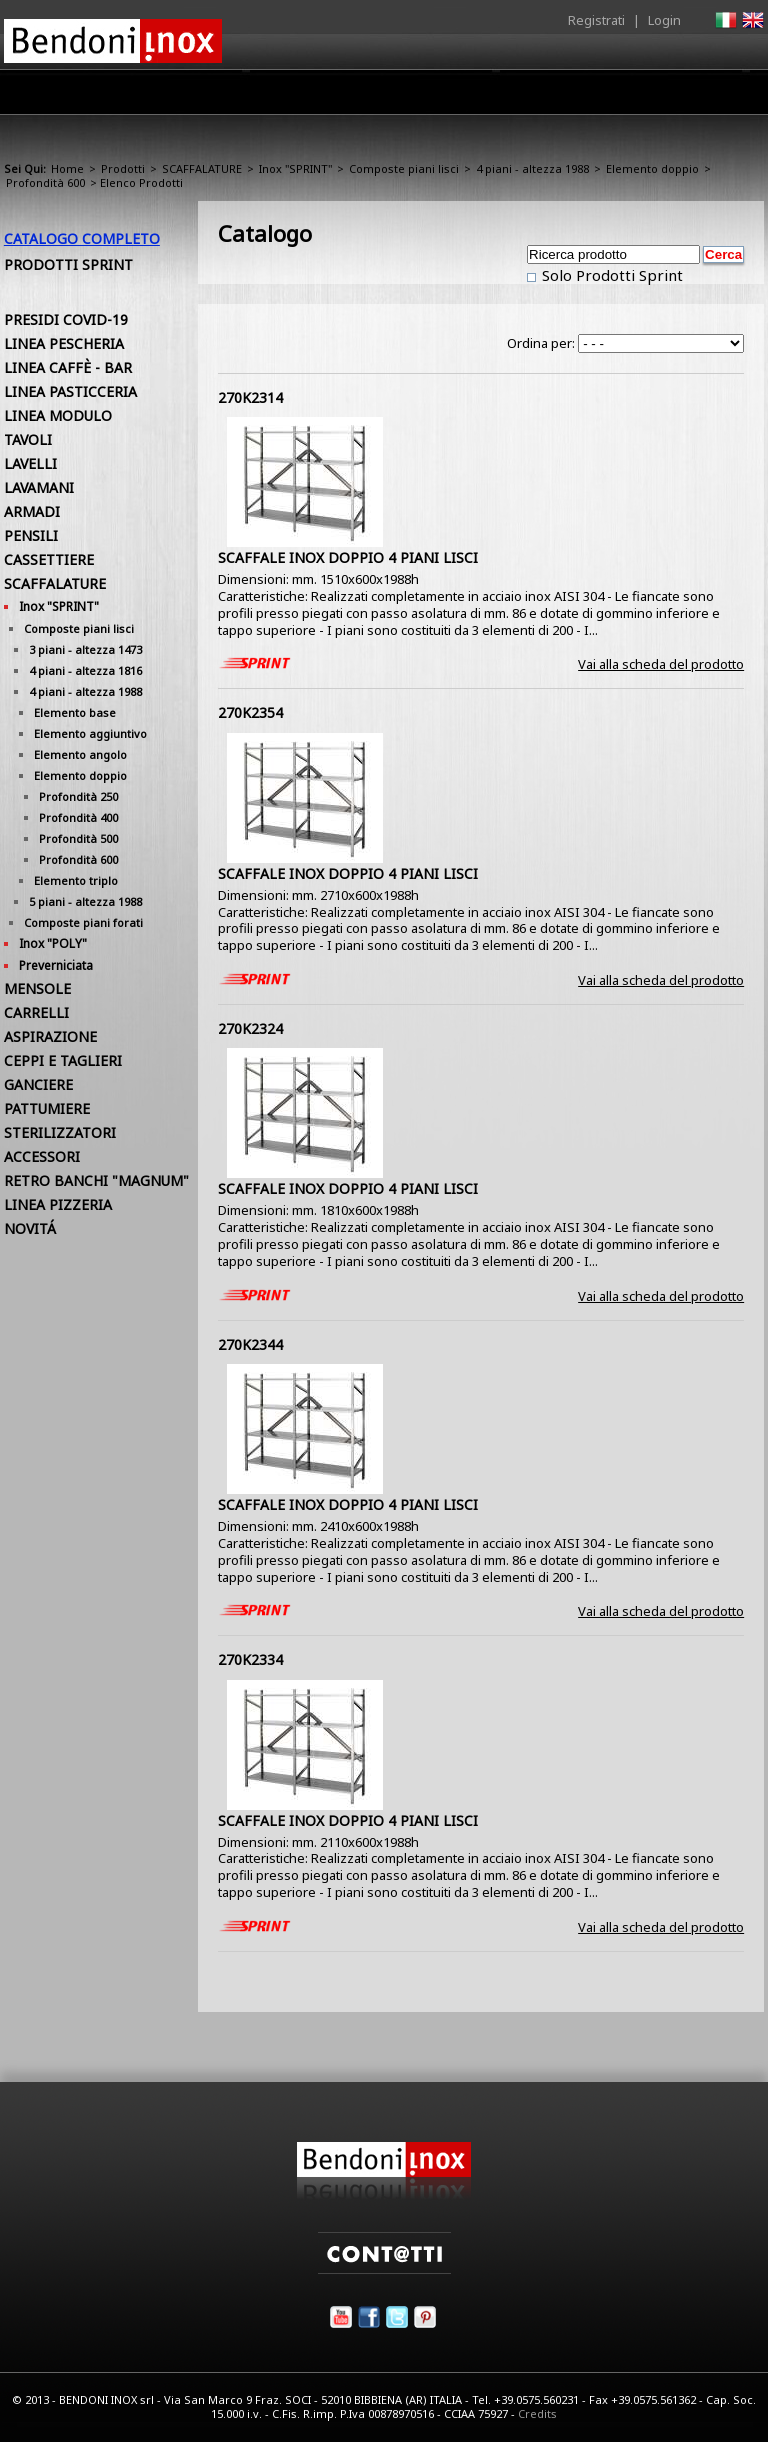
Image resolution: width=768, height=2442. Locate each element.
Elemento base (75, 712)
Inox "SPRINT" (295, 168)
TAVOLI (28, 439)
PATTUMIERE (47, 1108)
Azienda (237, 97)
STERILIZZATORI (60, 1132)
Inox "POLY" (53, 943)
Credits (537, 2413)
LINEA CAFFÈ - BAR (68, 367)
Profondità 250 (78, 796)
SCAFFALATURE (202, 168)
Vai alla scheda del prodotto (661, 664)
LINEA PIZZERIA (58, 1204)
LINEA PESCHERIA (64, 343)
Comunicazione (561, 97)
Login (664, 20)
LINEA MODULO (58, 415)
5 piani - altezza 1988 (85, 901)
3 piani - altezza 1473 (85, 649)
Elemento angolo (80, 754)
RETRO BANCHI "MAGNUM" (96, 1180)
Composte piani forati (83, 922)
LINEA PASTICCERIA (70, 391)
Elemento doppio (652, 168)
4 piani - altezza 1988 (532, 168)
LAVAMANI (39, 487)
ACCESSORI (42, 1156)
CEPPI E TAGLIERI (63, 1060)
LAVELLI (30, 463)
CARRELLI (36, 1012)
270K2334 (250, 1659)
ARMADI (32, 511)
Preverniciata (56, 965)
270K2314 (250, 397)
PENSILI (31, 535)
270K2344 (250, 1344)
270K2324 (250, 1028)
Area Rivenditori (429, 97)
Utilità (660, 97)
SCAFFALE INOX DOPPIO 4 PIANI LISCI (348, 557)
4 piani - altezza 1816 (85, 670)
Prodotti (320, 97)
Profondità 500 (78, 838)
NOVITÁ (30, 1228)
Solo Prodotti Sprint (610, 275)
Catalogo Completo (82, 238)
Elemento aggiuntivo (90, 733)
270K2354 (250, 712)
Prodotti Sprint (68, 264)
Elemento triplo (76, 880)
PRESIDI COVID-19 (66, 319)
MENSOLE (37, 988)
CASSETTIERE (49, 559)
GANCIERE (38, 1084)
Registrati (596, 20)
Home (162, 91)
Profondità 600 (45, 182)
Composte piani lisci (404, 168)
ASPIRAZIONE (50, 1036)
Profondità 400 (78, 817)
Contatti (736, 91)
